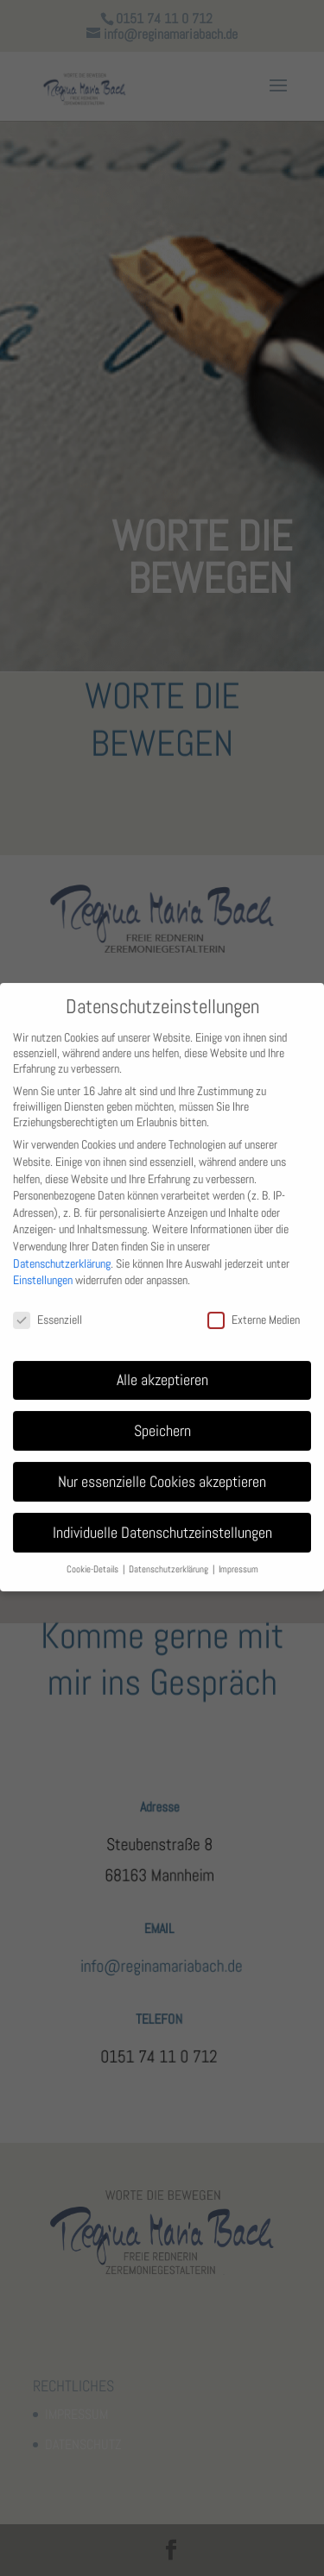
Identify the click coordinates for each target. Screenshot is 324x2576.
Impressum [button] (238, 1555)
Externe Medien (253, 1305)
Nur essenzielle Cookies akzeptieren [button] (162, 1467)
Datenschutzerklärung (62, 1249)
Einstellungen (43, 1266)
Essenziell (47, 1305)
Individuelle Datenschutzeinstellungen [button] (162, 1517)
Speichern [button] (162, 1416)
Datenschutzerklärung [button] (170, 1555)
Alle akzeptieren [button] (162, 1365)
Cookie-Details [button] (94, 1555)
